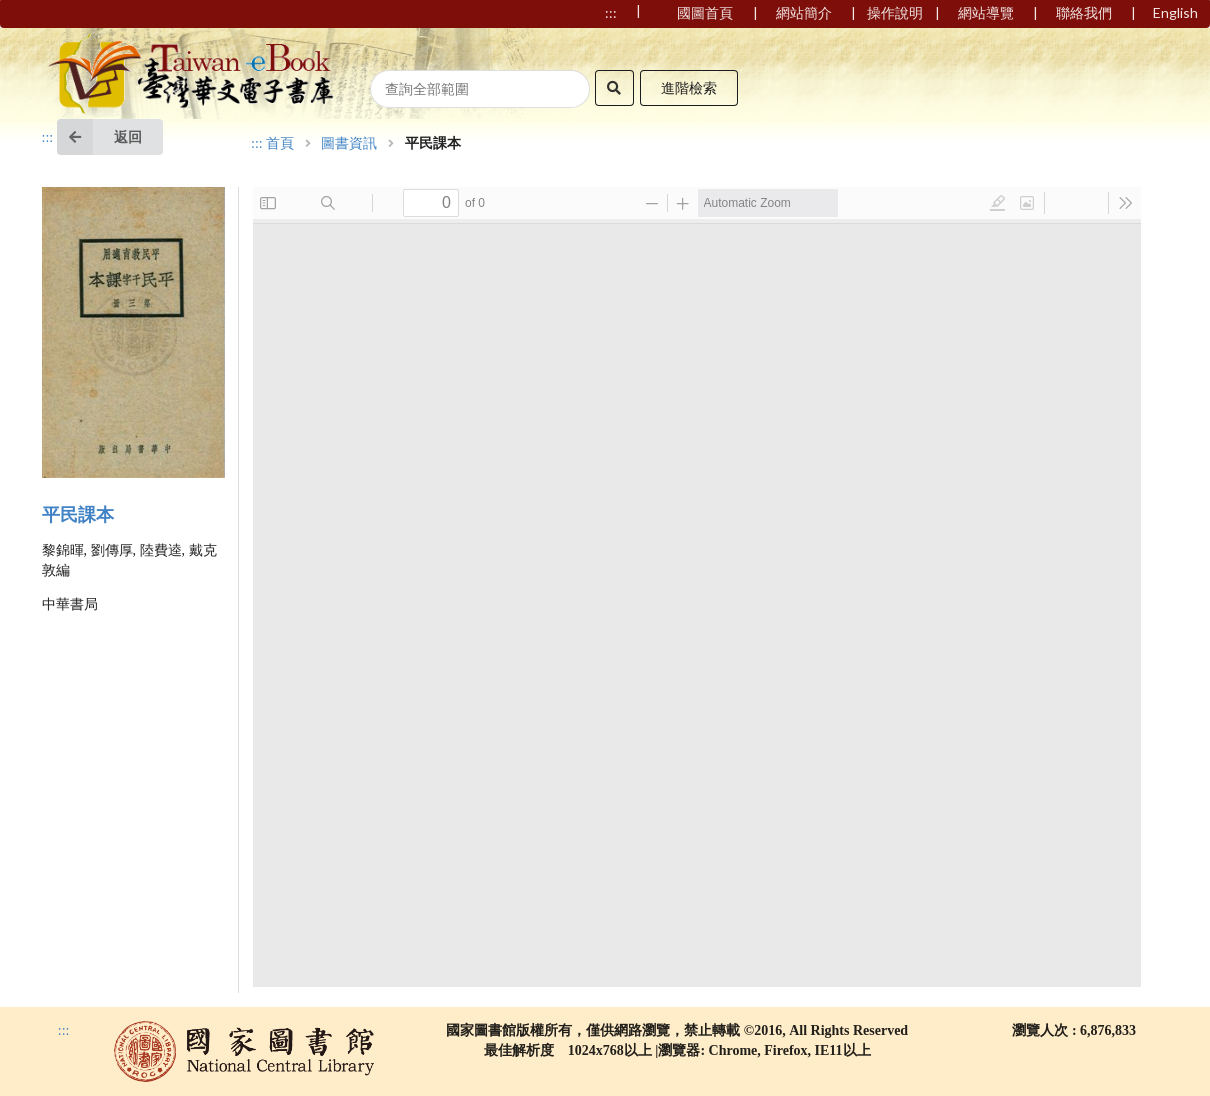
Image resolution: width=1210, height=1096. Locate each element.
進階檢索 (689, 87)
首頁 (280, 144)
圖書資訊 (349, 144)
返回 (99, 137)
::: (48, 137)
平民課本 (78, 515)
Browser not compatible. (697, 587)
